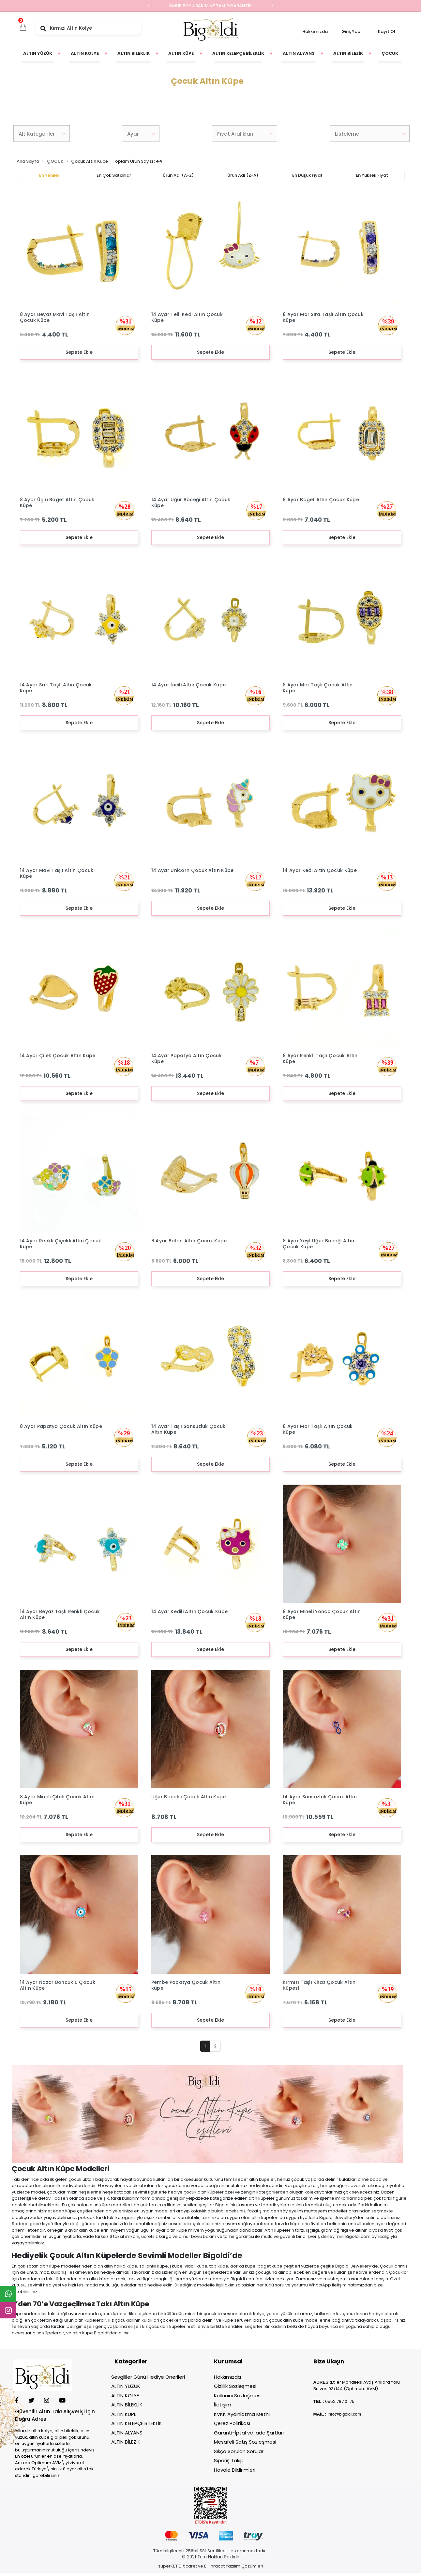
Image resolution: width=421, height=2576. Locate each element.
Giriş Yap (350, 31)
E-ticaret (188, 2566)
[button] (23, 28)
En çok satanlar (114, 175)
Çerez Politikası (232, 2423)
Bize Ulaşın (328, 2361)
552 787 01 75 (341, 2401)
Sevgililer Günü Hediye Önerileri (148, 2377)
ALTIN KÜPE (123, 2414)
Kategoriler (130, 2361)
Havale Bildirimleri (234, 2469)
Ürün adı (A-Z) (178, 175)
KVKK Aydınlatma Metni (242, 2414)
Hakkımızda (315, 31)
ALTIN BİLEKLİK (127, 2404)
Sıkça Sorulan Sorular (238, 2451)
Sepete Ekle (79, 352)
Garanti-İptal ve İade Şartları (249, 2432)
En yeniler (49, 175)
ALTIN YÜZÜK (125, 2386)
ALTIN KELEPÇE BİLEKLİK (136, 2423)
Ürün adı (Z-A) (242, 175)
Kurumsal (228, 2361)
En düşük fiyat (307, 175)
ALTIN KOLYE (125, 2395)
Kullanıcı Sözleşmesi (238, 2395)
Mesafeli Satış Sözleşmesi (245, 2441)
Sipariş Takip (229, 2460)
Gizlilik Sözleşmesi (235, 2386)
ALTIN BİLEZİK (126, 2441)
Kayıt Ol (386, 31)
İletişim (222, 2404)
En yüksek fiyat (372, 175)
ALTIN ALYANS (127, 2432)
